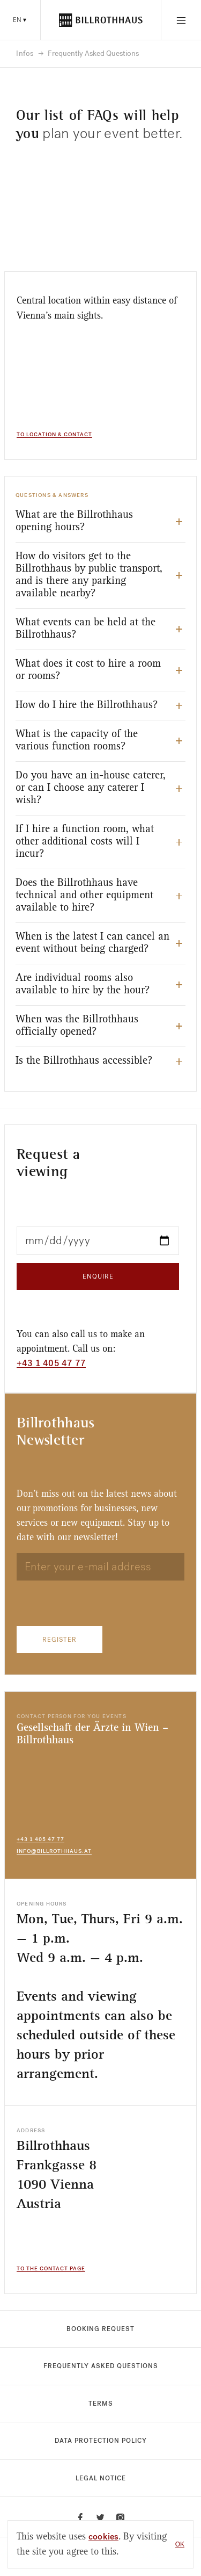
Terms (100, 2403)
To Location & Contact (54, 434)
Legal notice (101, 2478)
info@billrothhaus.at (54, 1851)
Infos (25, 54)
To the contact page (51, 2268)
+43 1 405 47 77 (51, 1363)
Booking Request (100, 2329)
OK (179, 2544)
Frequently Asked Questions (100, 2366)
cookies (103, 2536)
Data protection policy (101, 2440)
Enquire (98, 1276)
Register (59, 1639)
